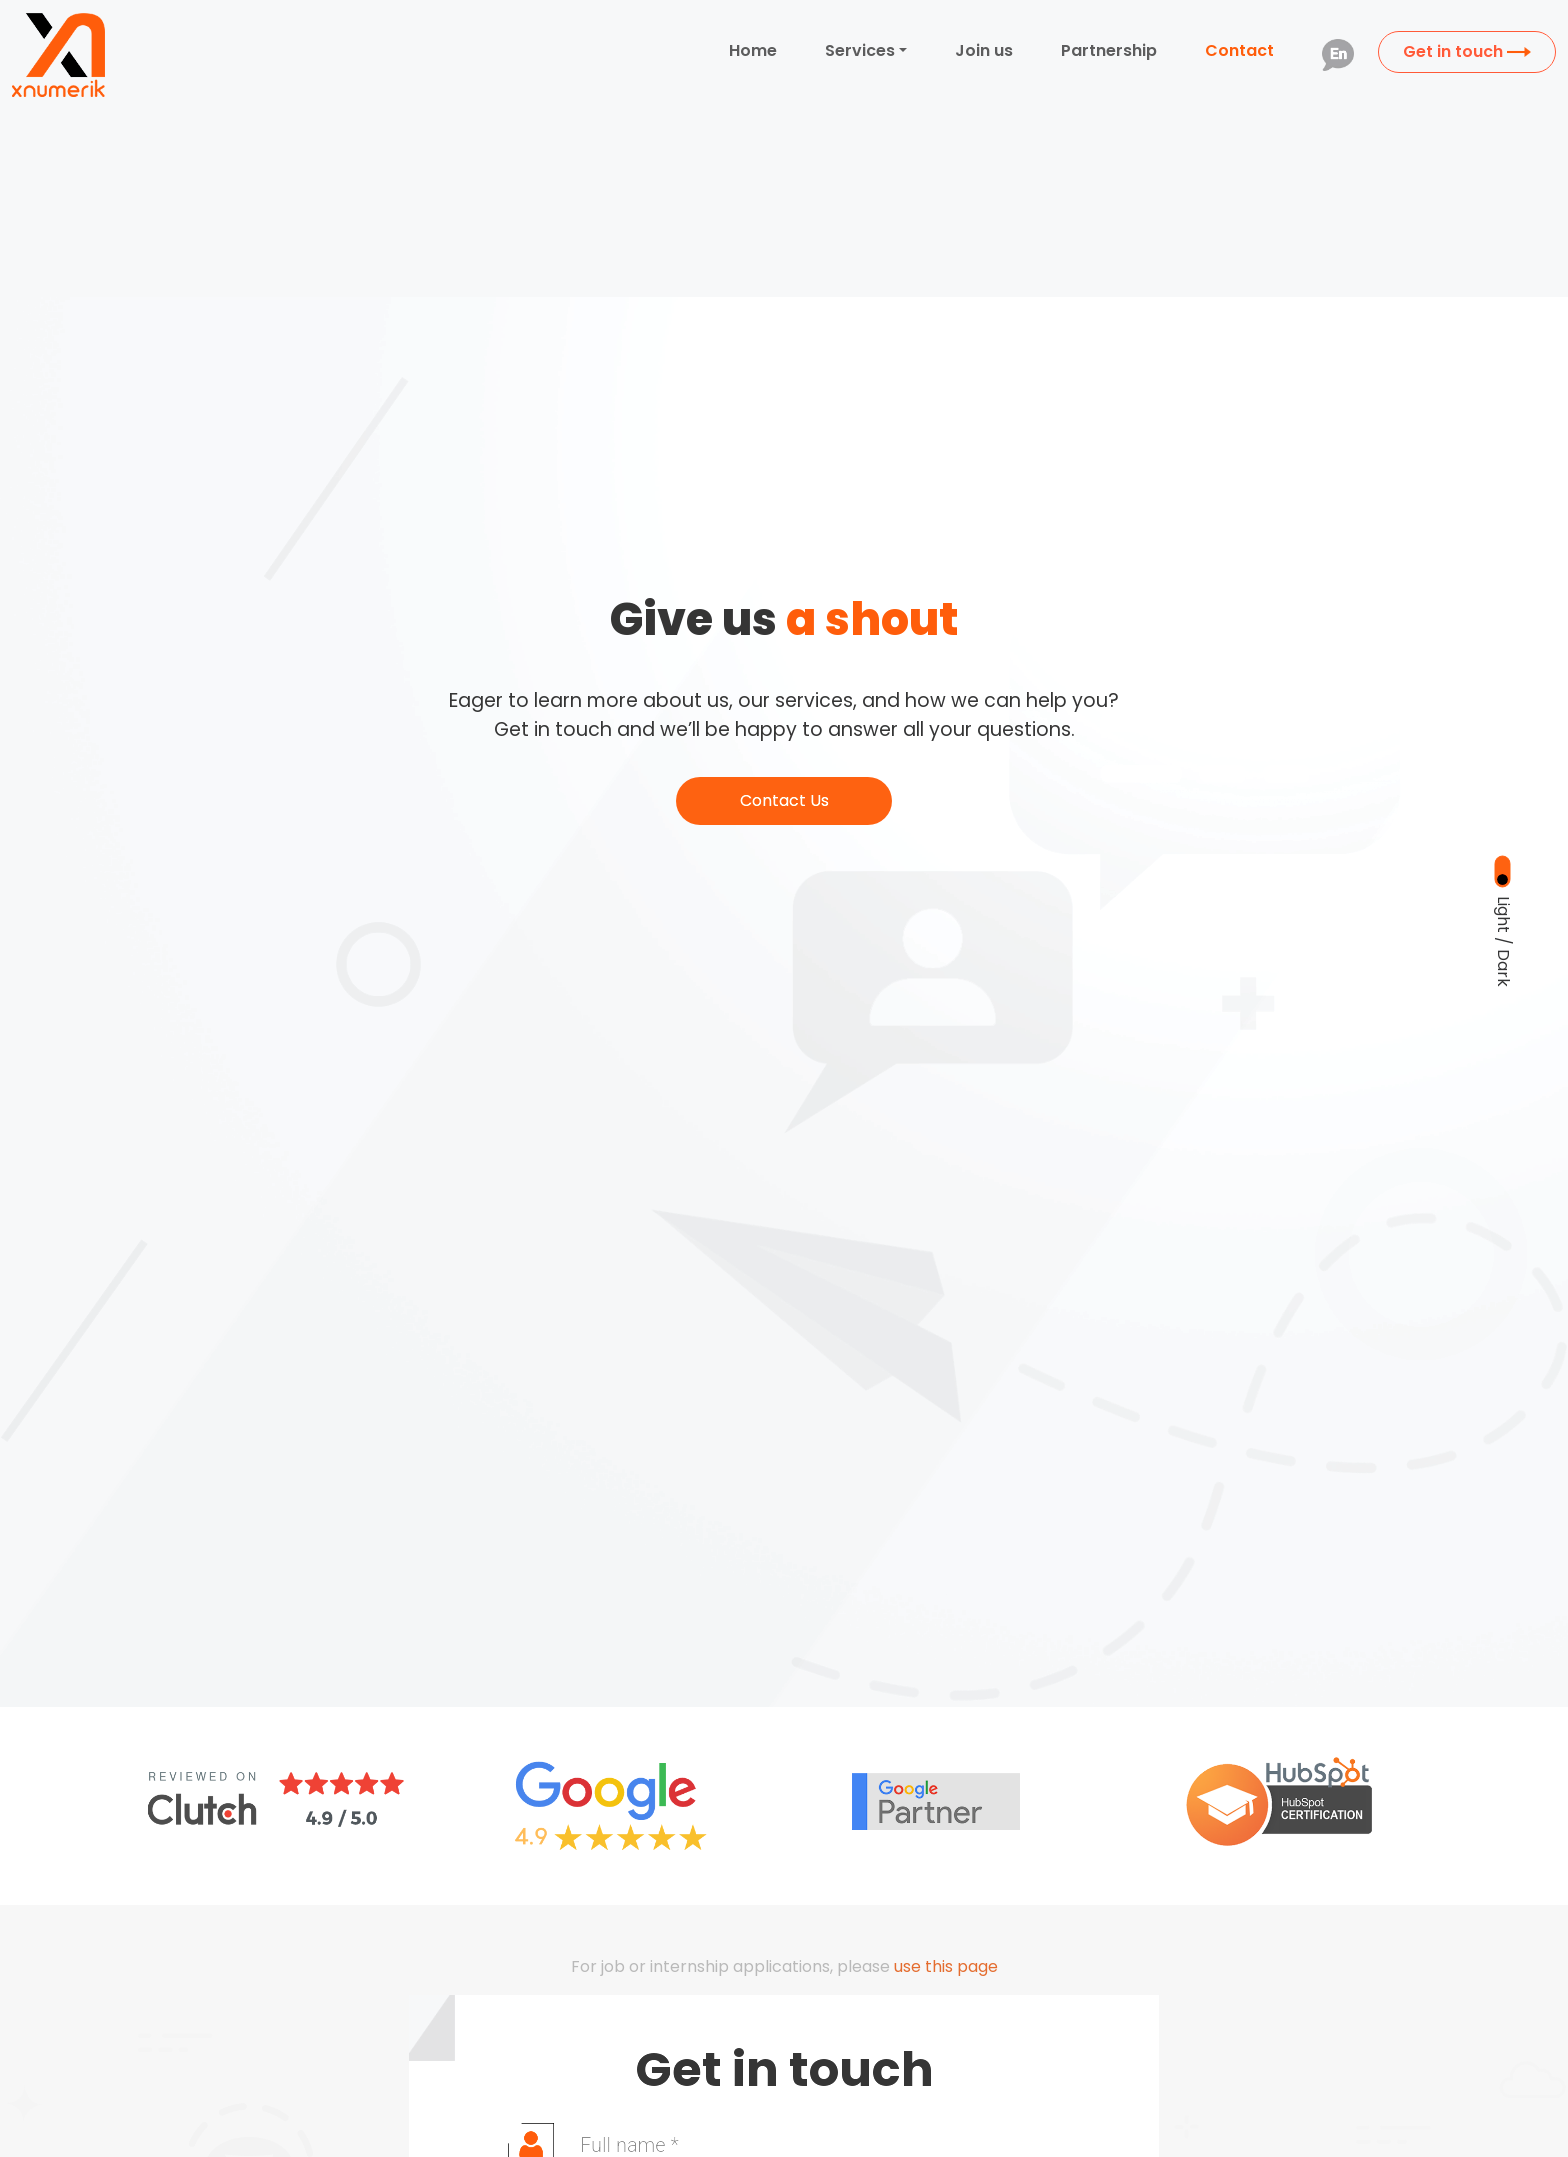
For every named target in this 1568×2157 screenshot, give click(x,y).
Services (860, 50)
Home (753, 50)
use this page (946, 1966)
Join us (984, 50)
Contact (1239, 50)
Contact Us (784, 800)
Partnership (1109, 50)
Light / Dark (1503, 940)
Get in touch (1467, 51)
